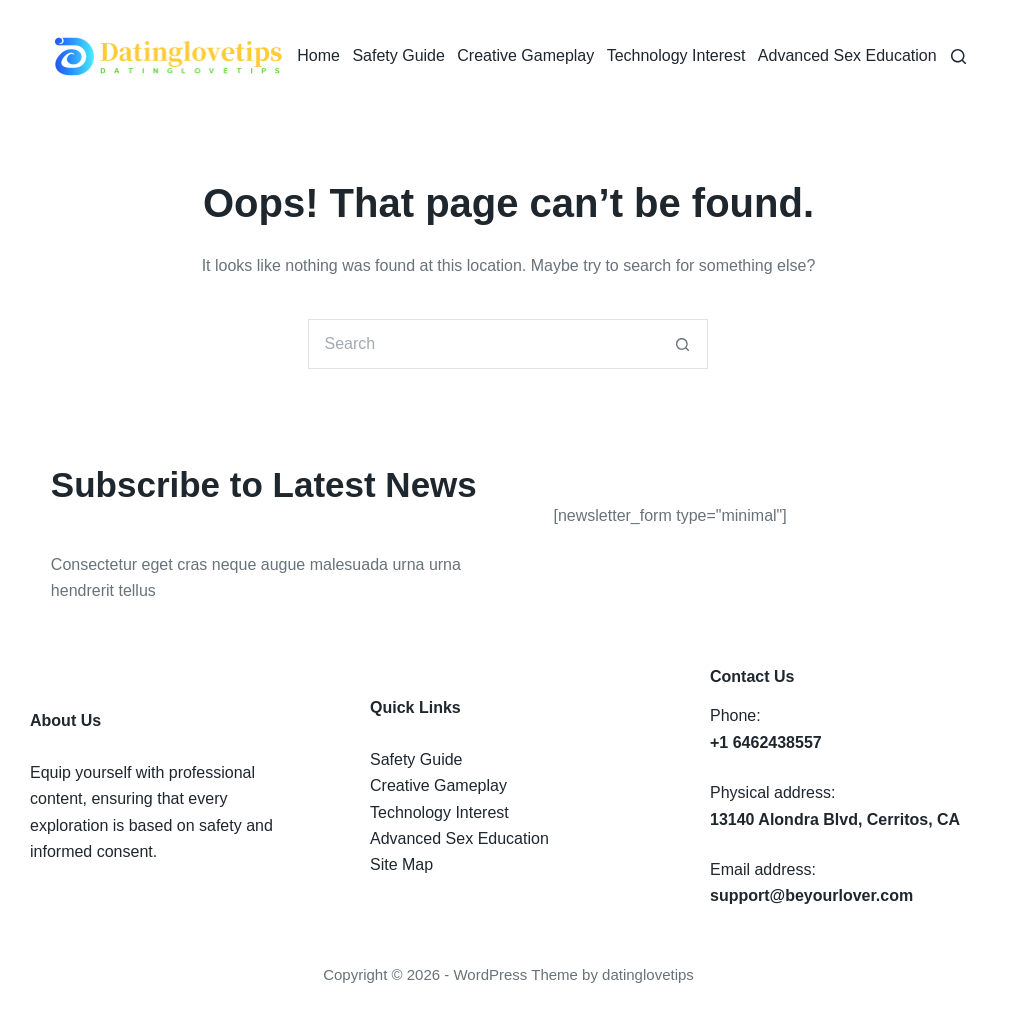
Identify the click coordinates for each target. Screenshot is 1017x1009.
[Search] (958, 56)
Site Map (401, 864)
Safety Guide (398, 55)
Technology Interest (676, 55)
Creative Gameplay (525, 55)
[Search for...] (483, 344)
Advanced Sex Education (847, 55)
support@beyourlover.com (811, 895)
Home (318, 55)
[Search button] (683, 344)
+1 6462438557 (766, 742)
